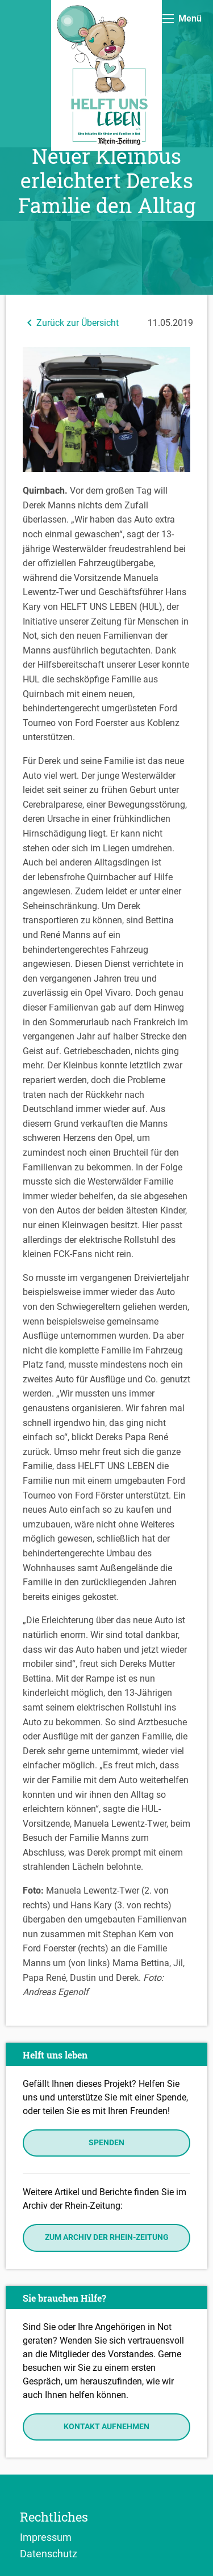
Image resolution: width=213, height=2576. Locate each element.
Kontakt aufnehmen (106, 2426)
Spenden (106, 2143)
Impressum (46, 2537)
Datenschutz (48, 2553)
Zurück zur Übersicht (71, 322)
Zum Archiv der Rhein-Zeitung (107, 2237)
